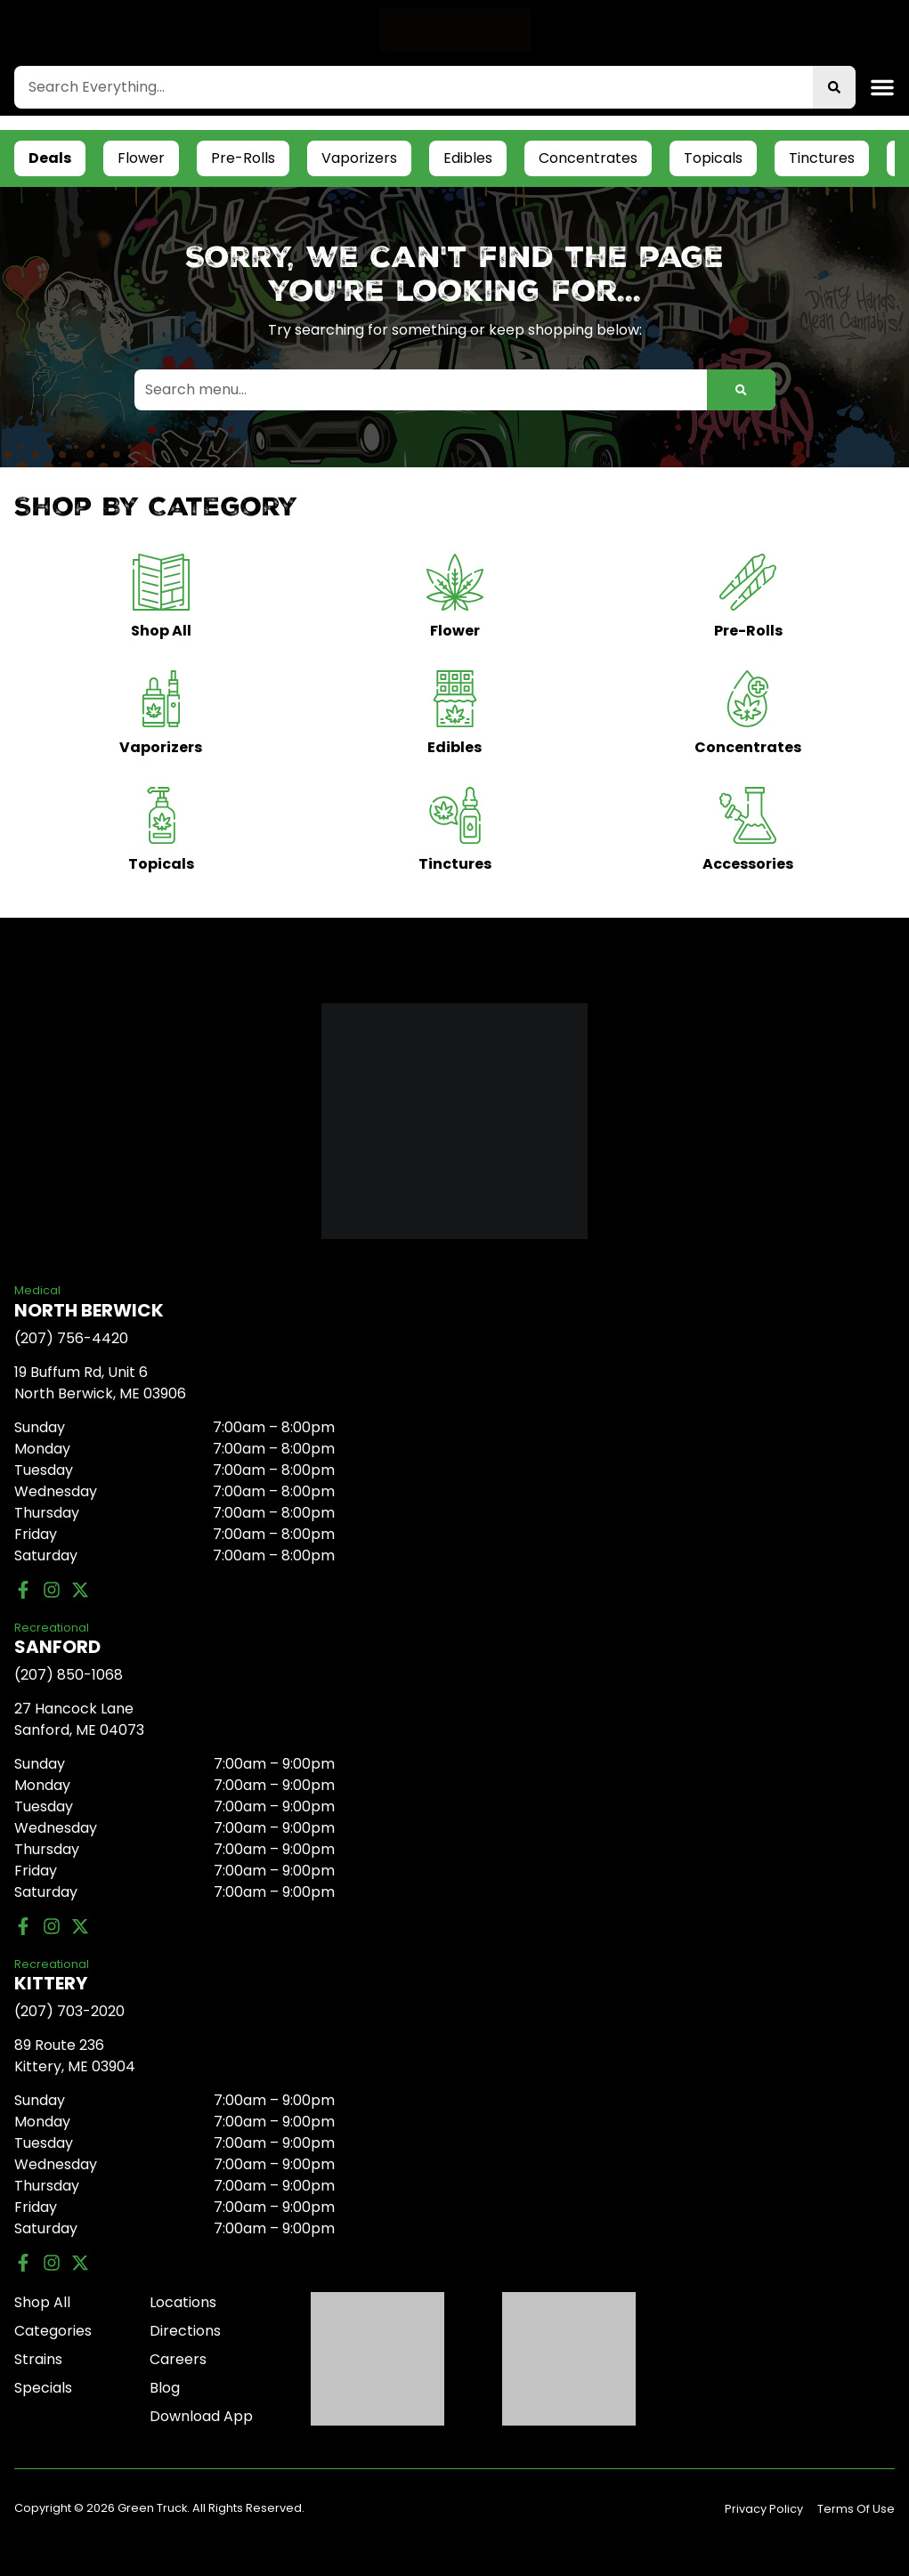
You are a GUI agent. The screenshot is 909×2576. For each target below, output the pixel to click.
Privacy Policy (764, 2508)
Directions (185, 2331)
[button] (882, 87)
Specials (43, 2388)
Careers (178, 2359)
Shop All (42, 2302)
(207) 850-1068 (68, 1675)
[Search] (834, 87)
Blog (165, 2388)
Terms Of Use (856, 2508)
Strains (38, 2359)
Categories (53, 2331)
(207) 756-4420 (71, 1338)
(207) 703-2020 (69, 2011)
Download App (201, 2416)
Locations (183, 2302)
